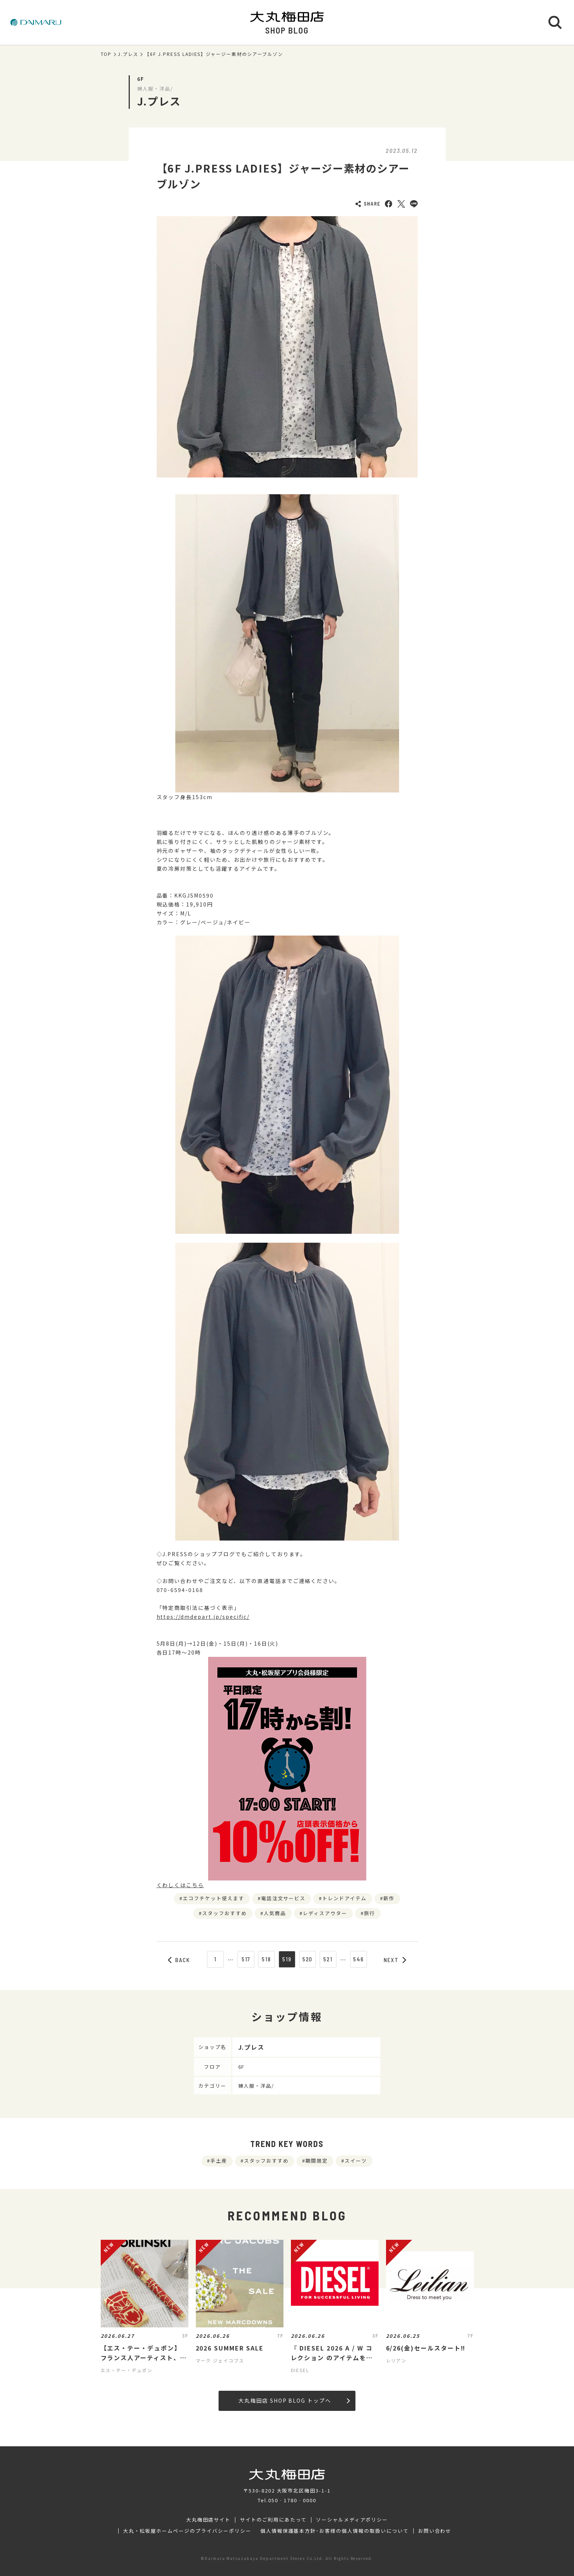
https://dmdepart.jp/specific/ (203, 1616)
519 (287, 1959)
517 (246, 1959)
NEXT (395, 1960)
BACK (179, 1960)
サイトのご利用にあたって (273, 2519)
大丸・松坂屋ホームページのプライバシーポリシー (187, 2531)
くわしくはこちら (180, 1885)
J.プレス (128, 54)
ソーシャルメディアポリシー (352, 2519)
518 (266, 1959)
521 (328, 1959)
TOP (106, 54)
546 (358, 1959)
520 (307, 1959)
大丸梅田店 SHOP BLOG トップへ (294, 2400)
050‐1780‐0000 (292, 2500)
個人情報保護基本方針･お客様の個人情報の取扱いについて (334, 2531)
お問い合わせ (435, 2531)
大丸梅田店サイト (208, 2519)
